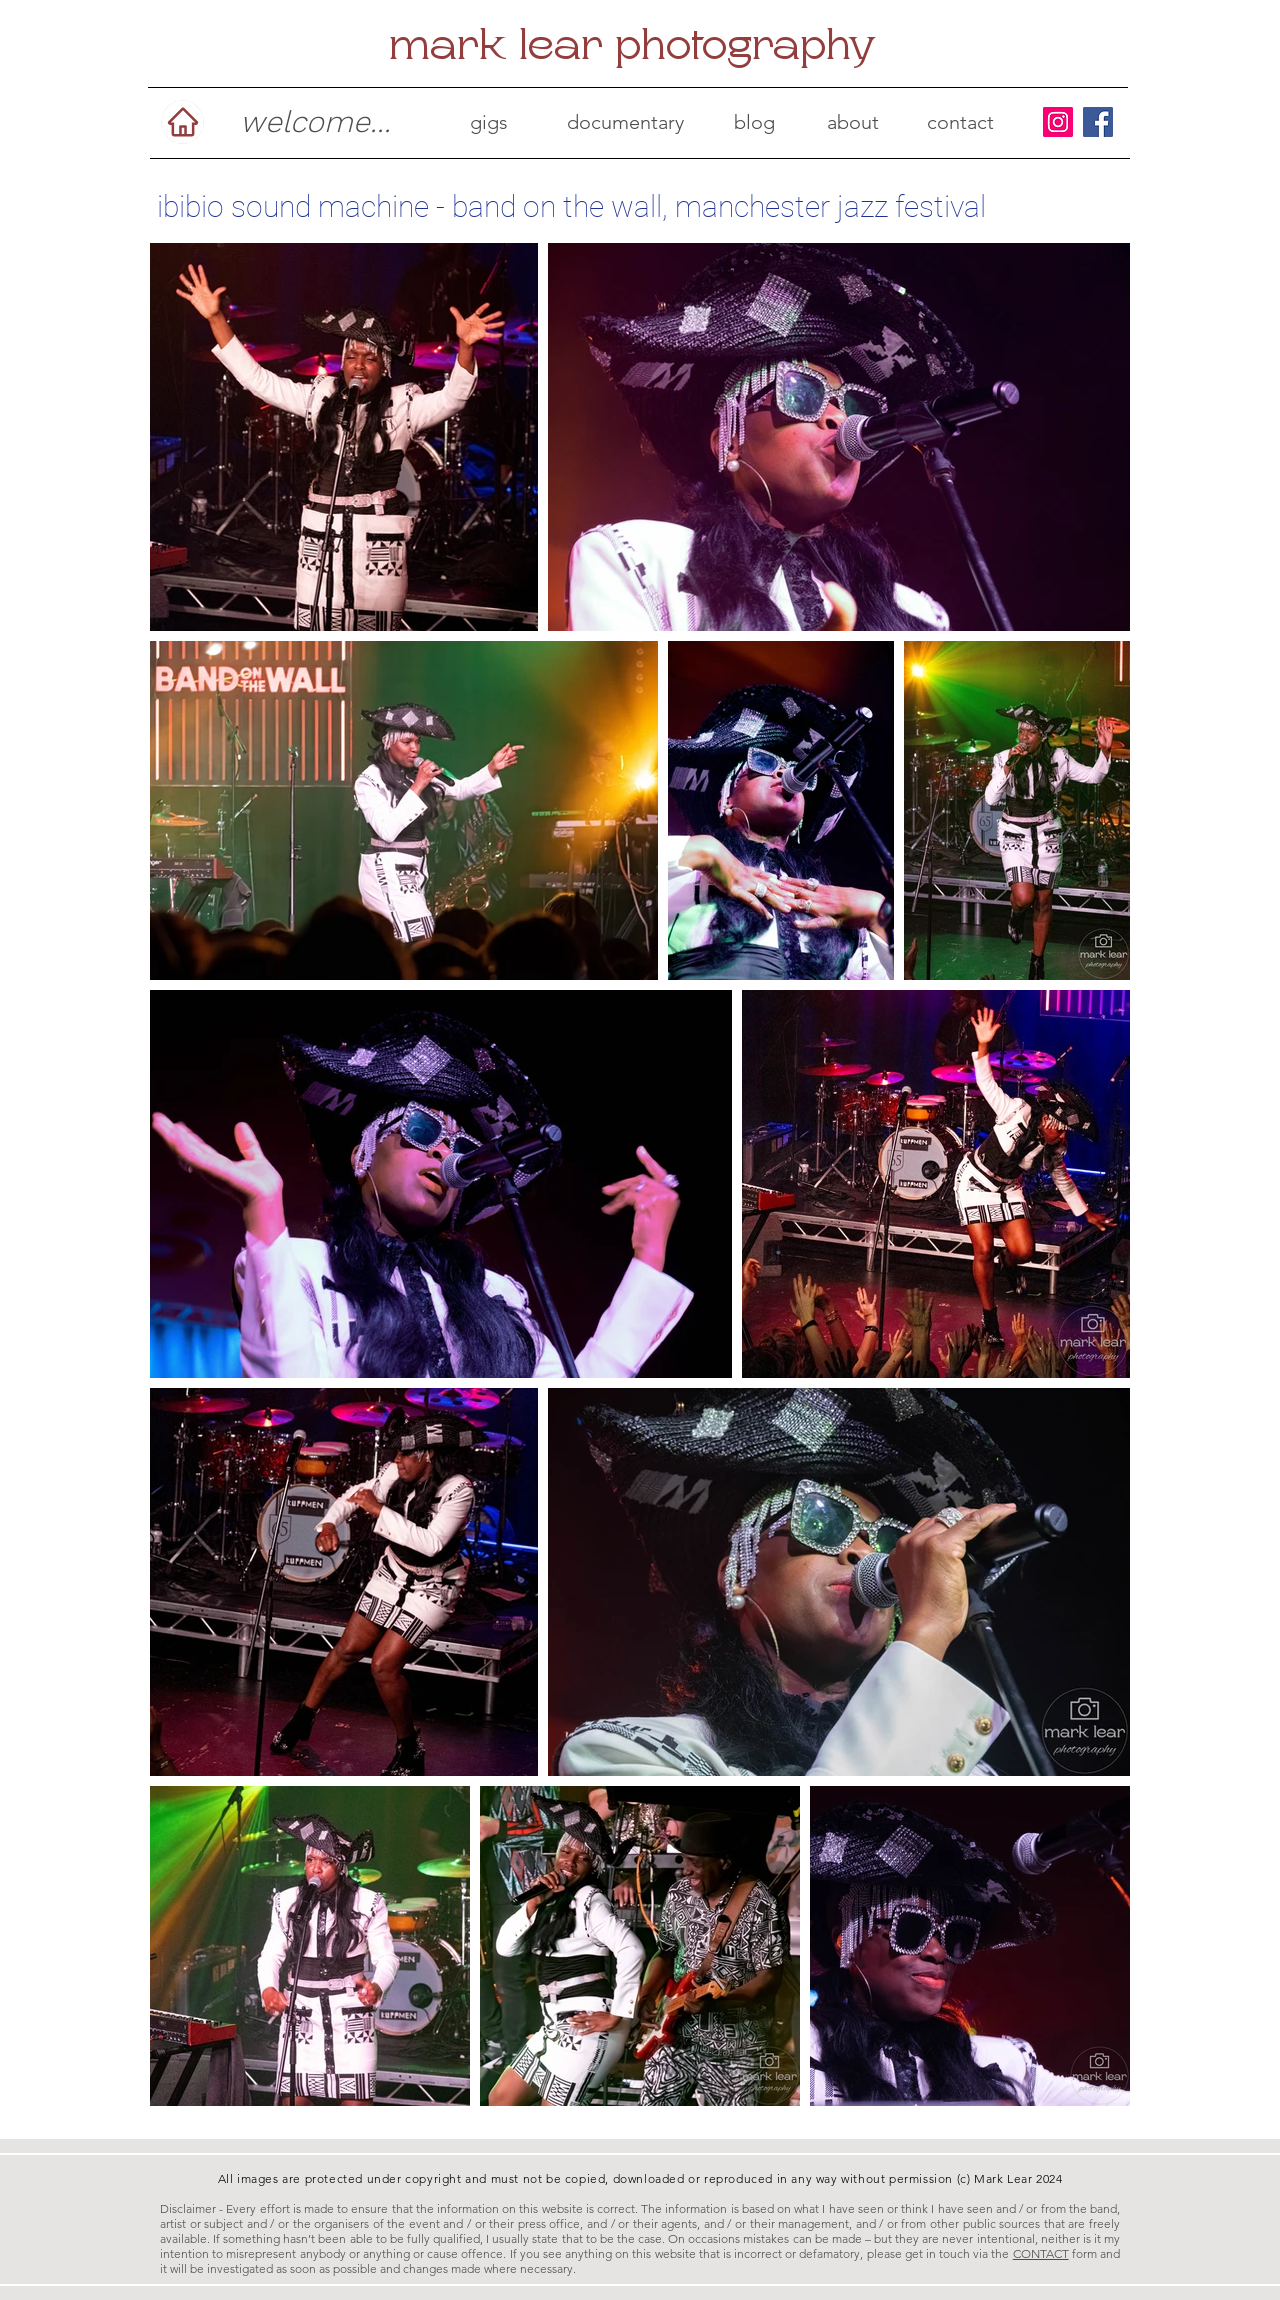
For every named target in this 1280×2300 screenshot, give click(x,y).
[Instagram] (1058, 122)
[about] (853, 122)
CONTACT (1041, 2253)
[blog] (754, 122)
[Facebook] (1098, 122)
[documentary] (625, 122)
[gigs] (488, 122)
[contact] (960, 122)
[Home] (182, 122)
